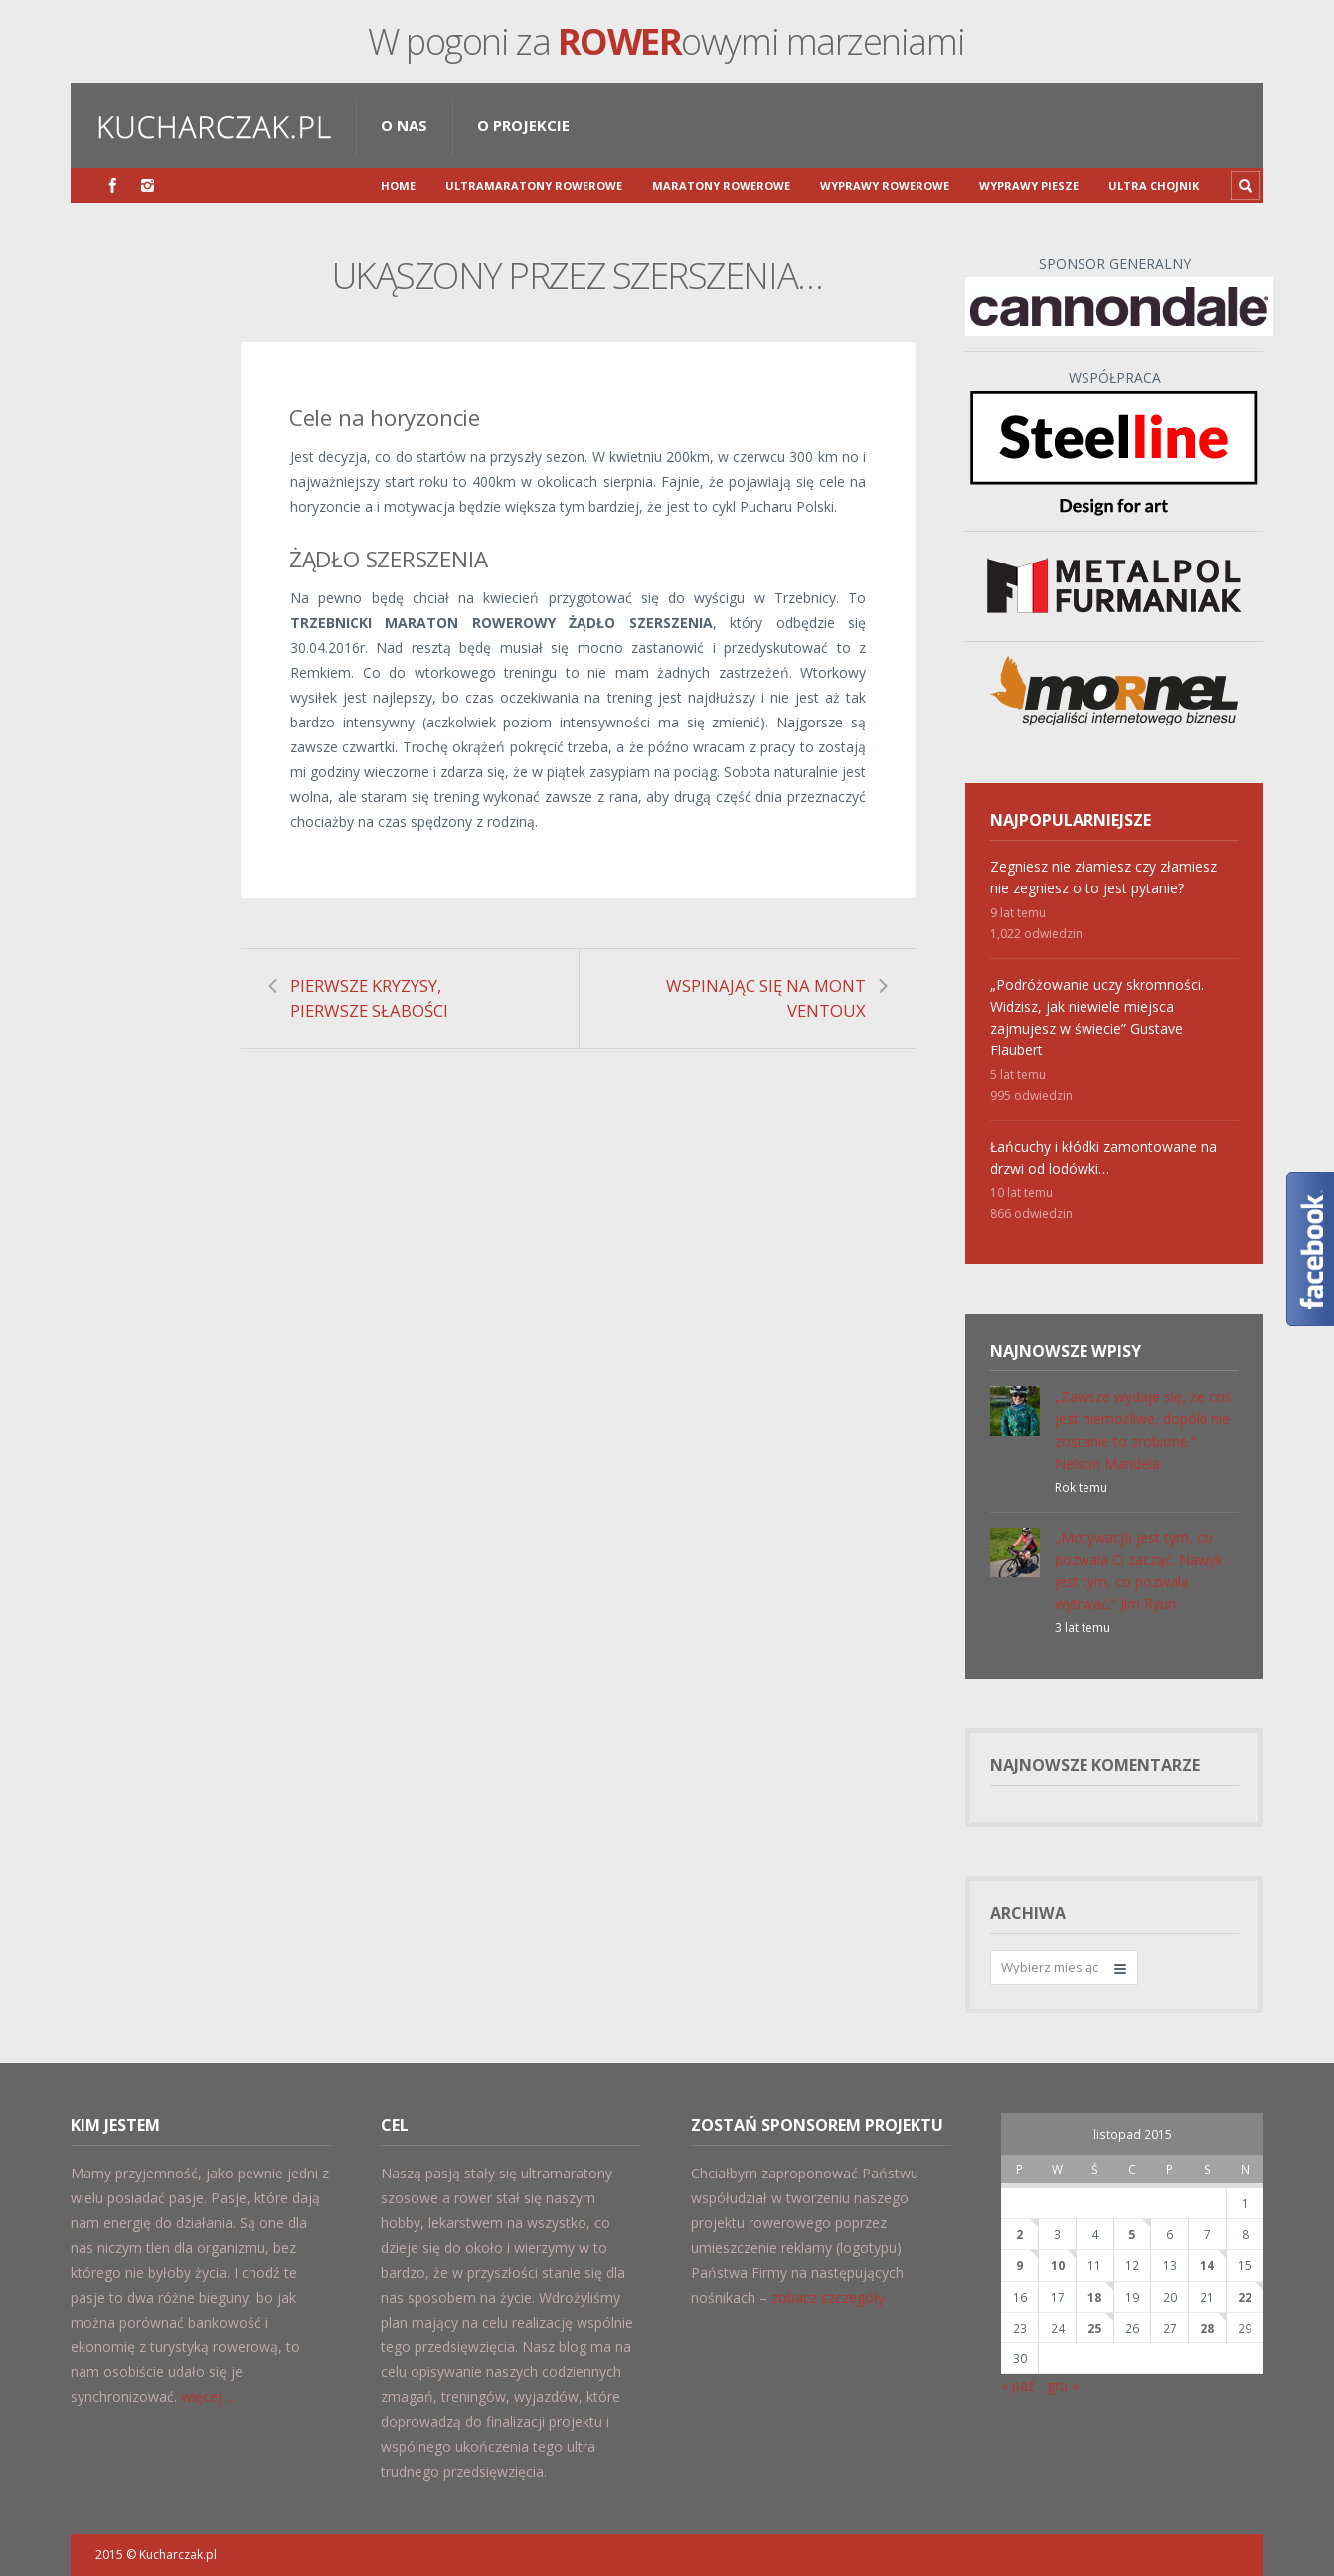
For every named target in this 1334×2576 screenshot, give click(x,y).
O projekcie (523, 125)
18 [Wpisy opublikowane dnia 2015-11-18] (1094, 2297)
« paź (1018, 2385)
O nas (404, 125)
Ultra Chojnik (1153, 185)
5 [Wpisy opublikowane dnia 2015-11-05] (1131, 2234)
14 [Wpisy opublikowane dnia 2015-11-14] (1207, 2265)
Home (398, 185)
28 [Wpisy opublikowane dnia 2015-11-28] (1207, 2327)
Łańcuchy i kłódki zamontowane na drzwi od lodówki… (1103, 1157)
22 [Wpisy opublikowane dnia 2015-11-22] (1244, 2297)
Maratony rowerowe (721, 185)
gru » (1063, 2385)
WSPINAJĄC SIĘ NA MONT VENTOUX (766, 998)
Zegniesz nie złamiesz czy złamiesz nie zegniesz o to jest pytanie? (1103, 877)
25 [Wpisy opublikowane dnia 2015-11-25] (1094, 2327)
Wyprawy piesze (1029, 185)
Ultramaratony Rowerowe (533, 185)
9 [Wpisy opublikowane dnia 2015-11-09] (1019, 2265)
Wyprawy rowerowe (884, 185)
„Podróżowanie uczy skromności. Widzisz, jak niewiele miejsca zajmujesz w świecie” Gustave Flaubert (1097, 1017)
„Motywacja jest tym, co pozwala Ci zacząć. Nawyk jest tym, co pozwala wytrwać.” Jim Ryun (1139, 1571)
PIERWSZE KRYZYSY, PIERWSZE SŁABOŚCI (369, 998)
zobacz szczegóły (828, 2297)
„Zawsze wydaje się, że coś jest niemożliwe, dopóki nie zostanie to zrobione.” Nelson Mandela (1143, 1429)
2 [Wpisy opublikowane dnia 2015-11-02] (1019, 2234)
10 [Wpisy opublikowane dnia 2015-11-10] (1058, 2265)
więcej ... (208, 2396)
